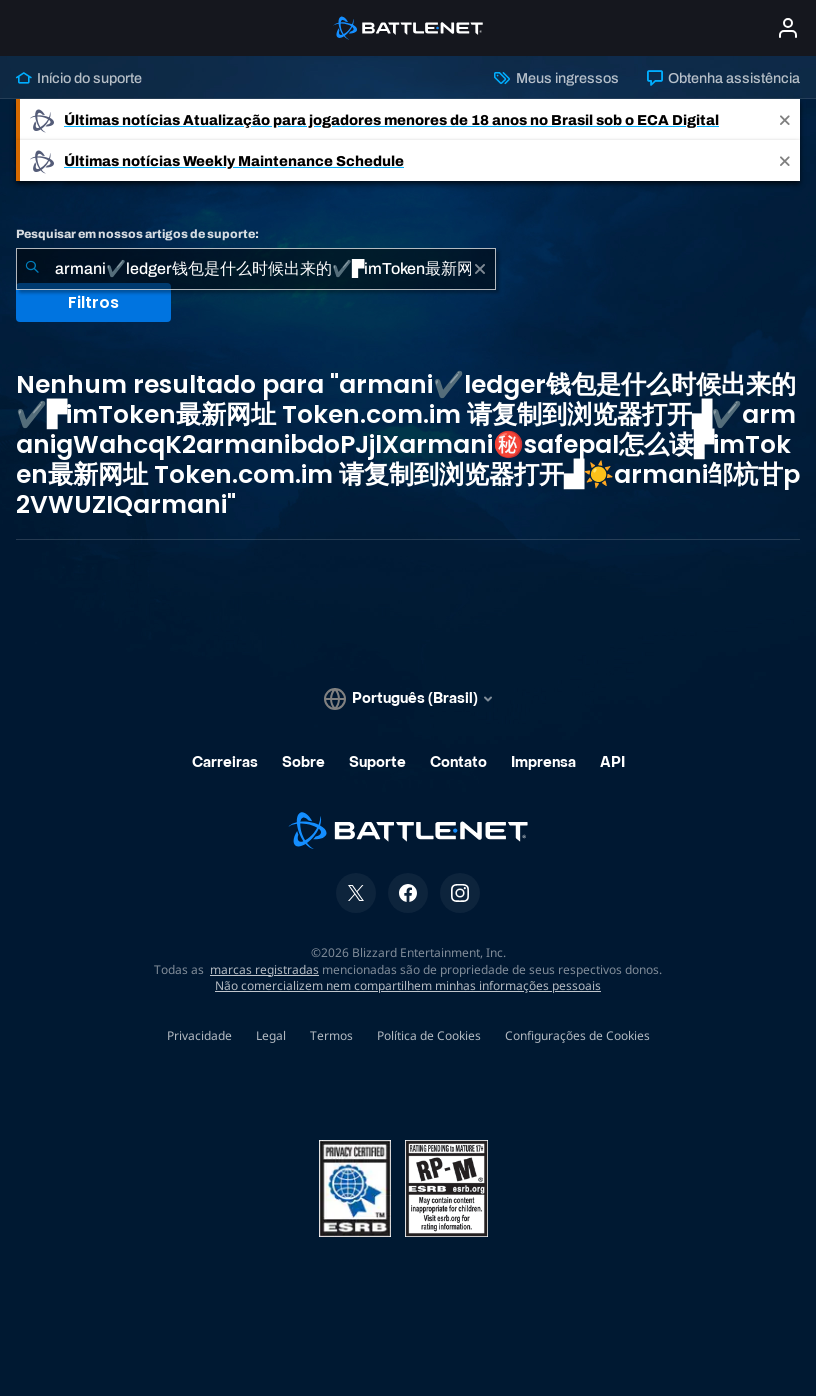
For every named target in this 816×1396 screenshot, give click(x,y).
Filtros (93, 302)
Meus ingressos (556, 78)
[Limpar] (480, 269)
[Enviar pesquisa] (32, 269)
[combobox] (256, 269)
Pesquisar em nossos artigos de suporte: (137, 234)
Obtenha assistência (723, 78)
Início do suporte (79, 78)
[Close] (785, 119)
